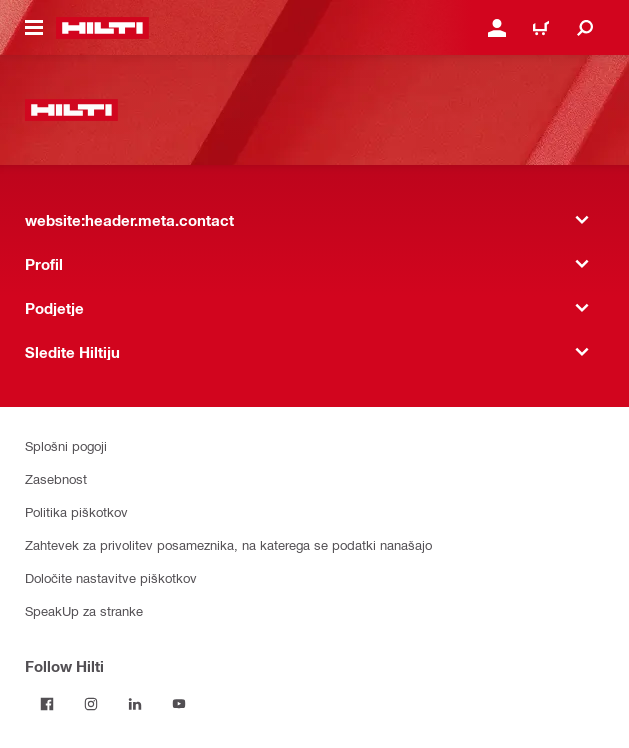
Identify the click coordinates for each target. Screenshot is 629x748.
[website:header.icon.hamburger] (34, 28)
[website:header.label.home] (102, 28)
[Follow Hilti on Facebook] (47, 704)
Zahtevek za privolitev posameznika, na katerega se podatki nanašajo (228, 544)
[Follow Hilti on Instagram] (91, 704)
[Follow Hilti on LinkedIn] (135, 704)
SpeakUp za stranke (84, 610)
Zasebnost (56, 478)
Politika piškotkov (76, 511)
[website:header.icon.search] (585, 28)
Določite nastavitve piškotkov (111, 577)
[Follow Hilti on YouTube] (179, 704)
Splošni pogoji (66, 445)
